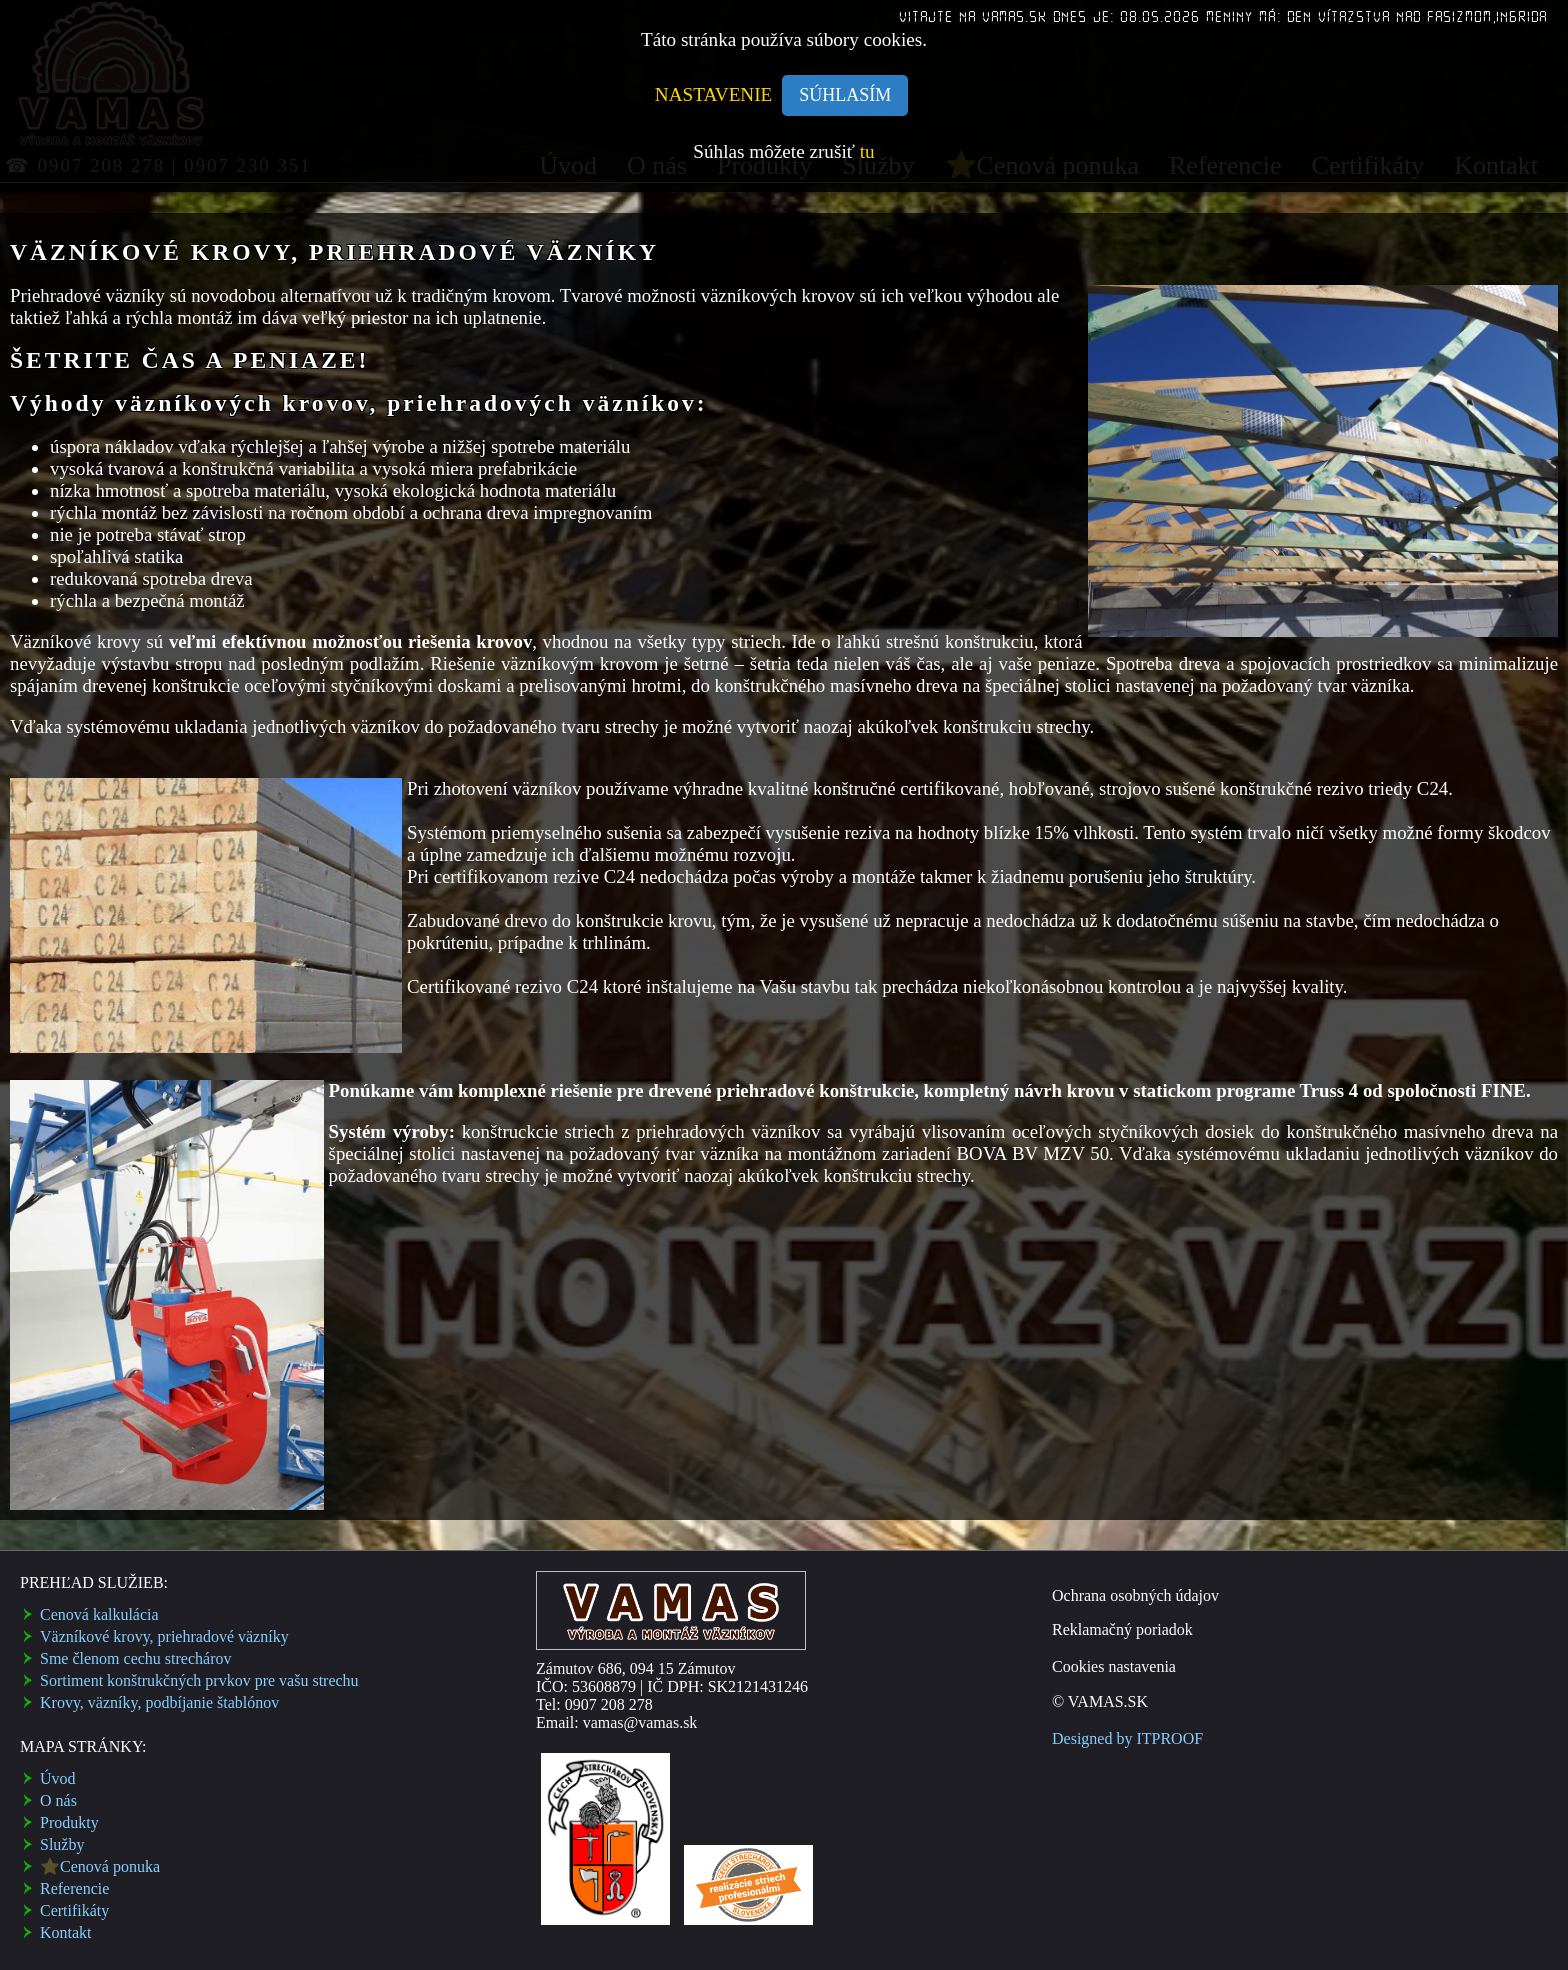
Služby (62, 1844)
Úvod (58, 1778)
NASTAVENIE (714, 94)
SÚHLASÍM (845, 95)
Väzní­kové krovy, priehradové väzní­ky (164, 1636)
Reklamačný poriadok (1122, 1629)
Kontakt (66, 1932)
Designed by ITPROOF (1127, 1738)
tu (867, 151)
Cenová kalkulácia (99, 1614)
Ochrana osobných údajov (1135, 1595)
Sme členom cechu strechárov (135, 1658)
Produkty (69, 1822)
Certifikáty (74, 1910)
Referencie (74, 1888)
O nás (58, 1800)
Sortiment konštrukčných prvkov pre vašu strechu (199, 1680)
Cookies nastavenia (1114, 1666)
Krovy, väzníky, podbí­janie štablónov (159, 1702)
